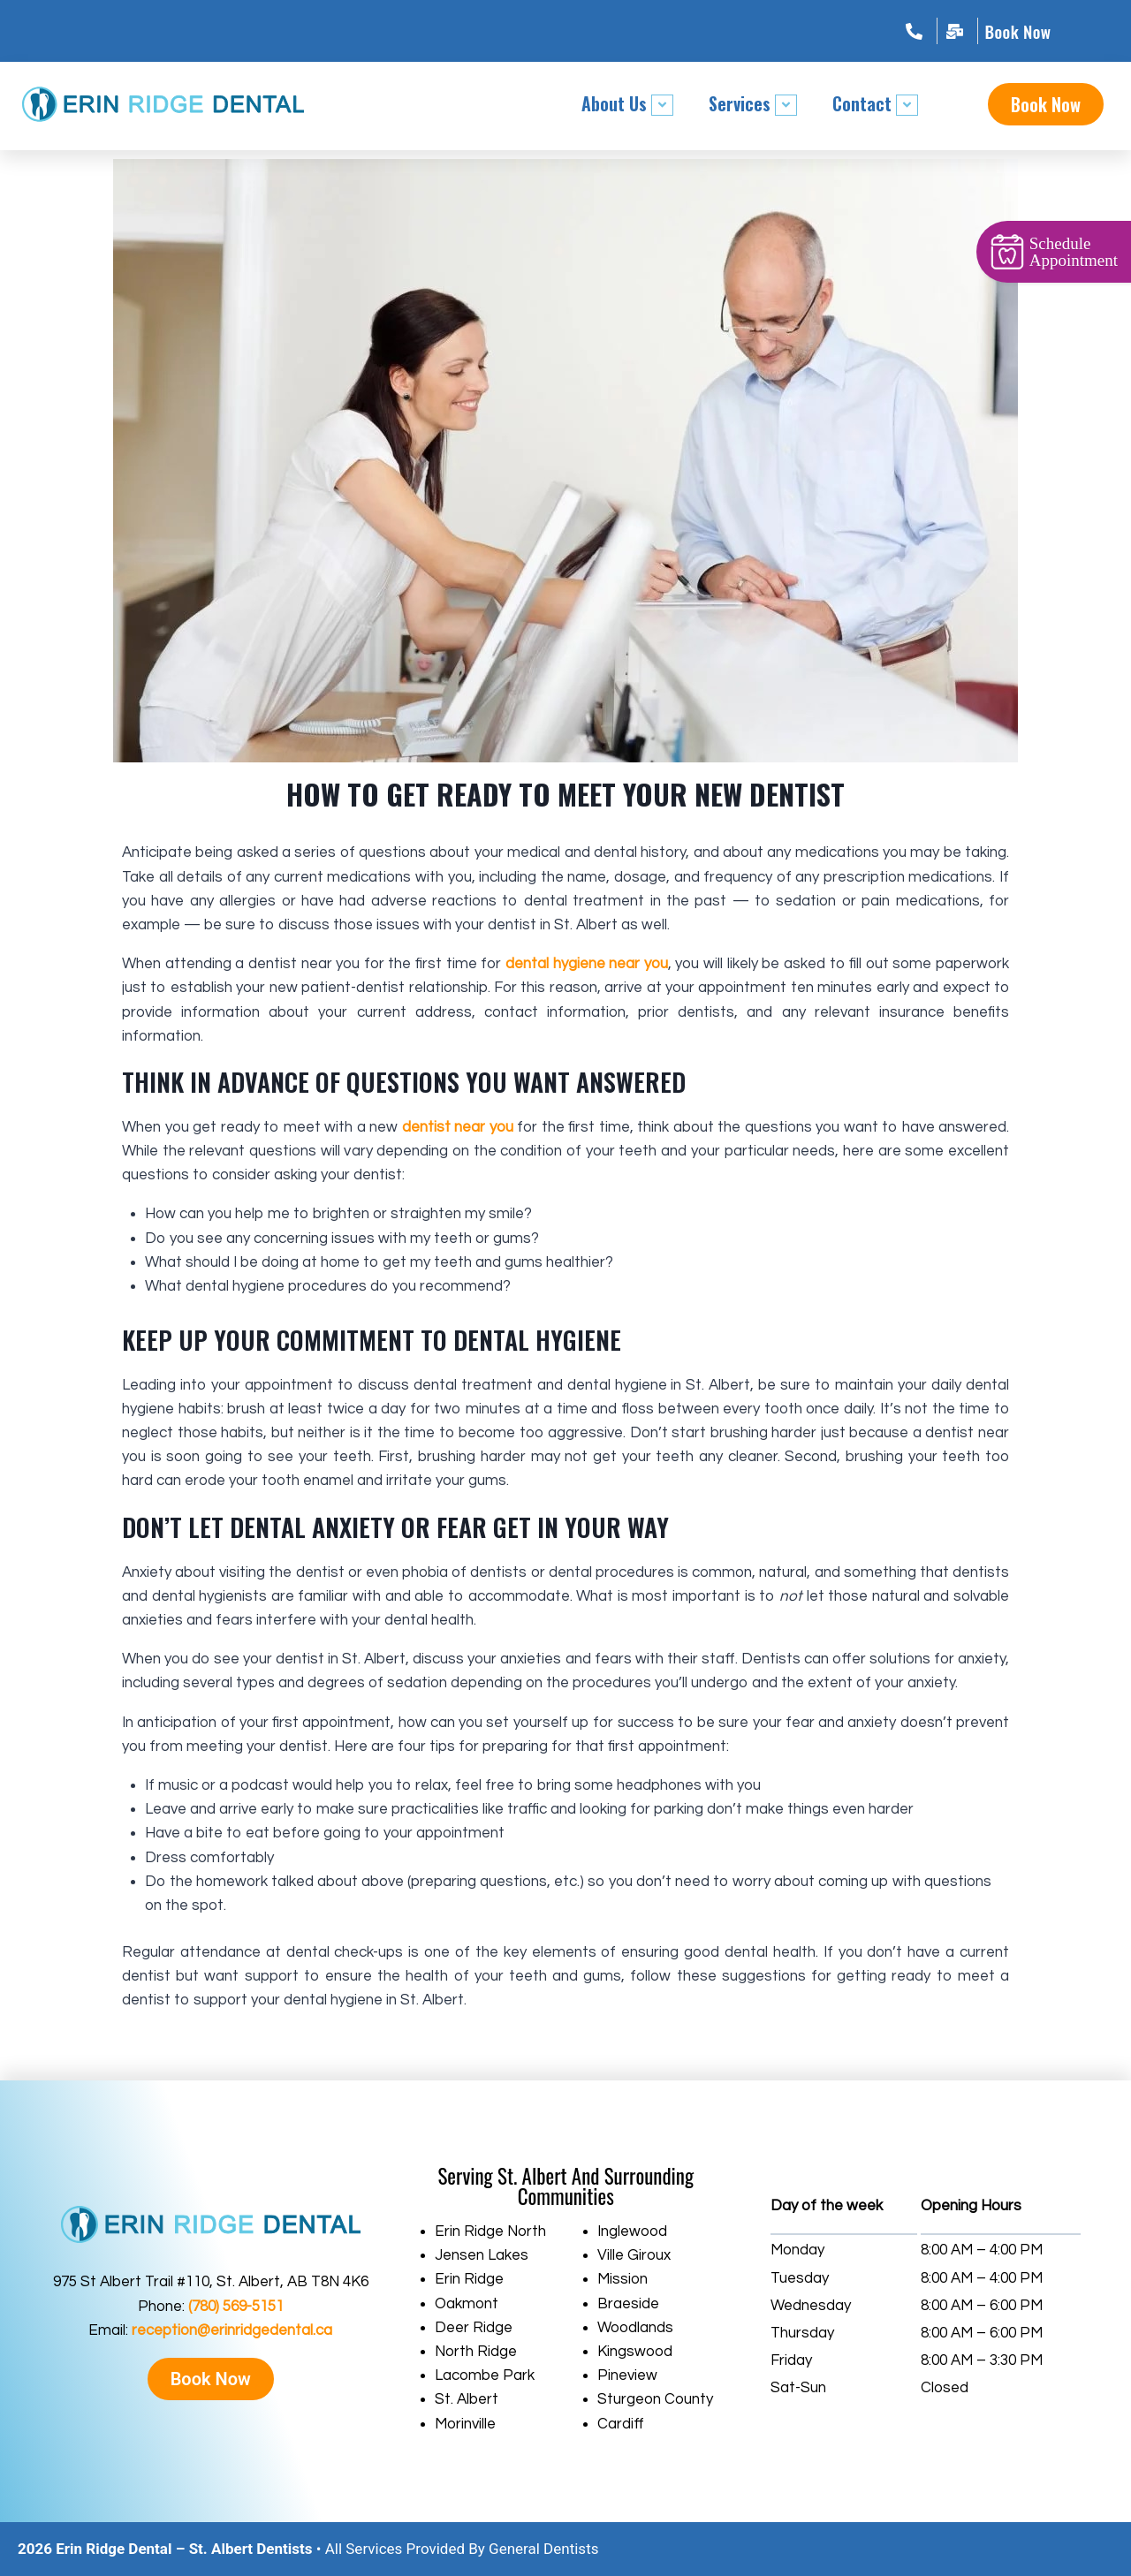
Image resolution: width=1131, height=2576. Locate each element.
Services (753, 103)
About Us (627, 103)
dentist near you (457, 1127)
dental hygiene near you (586, 964)
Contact (875, 103)
